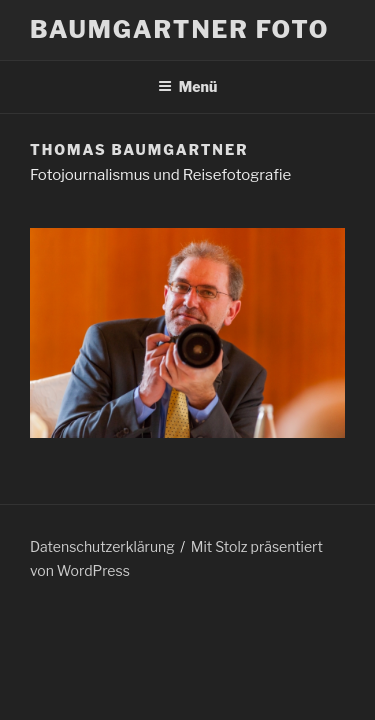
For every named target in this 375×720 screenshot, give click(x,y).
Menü (188, 86)
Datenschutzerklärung (102, 546)
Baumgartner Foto (179, 29)
